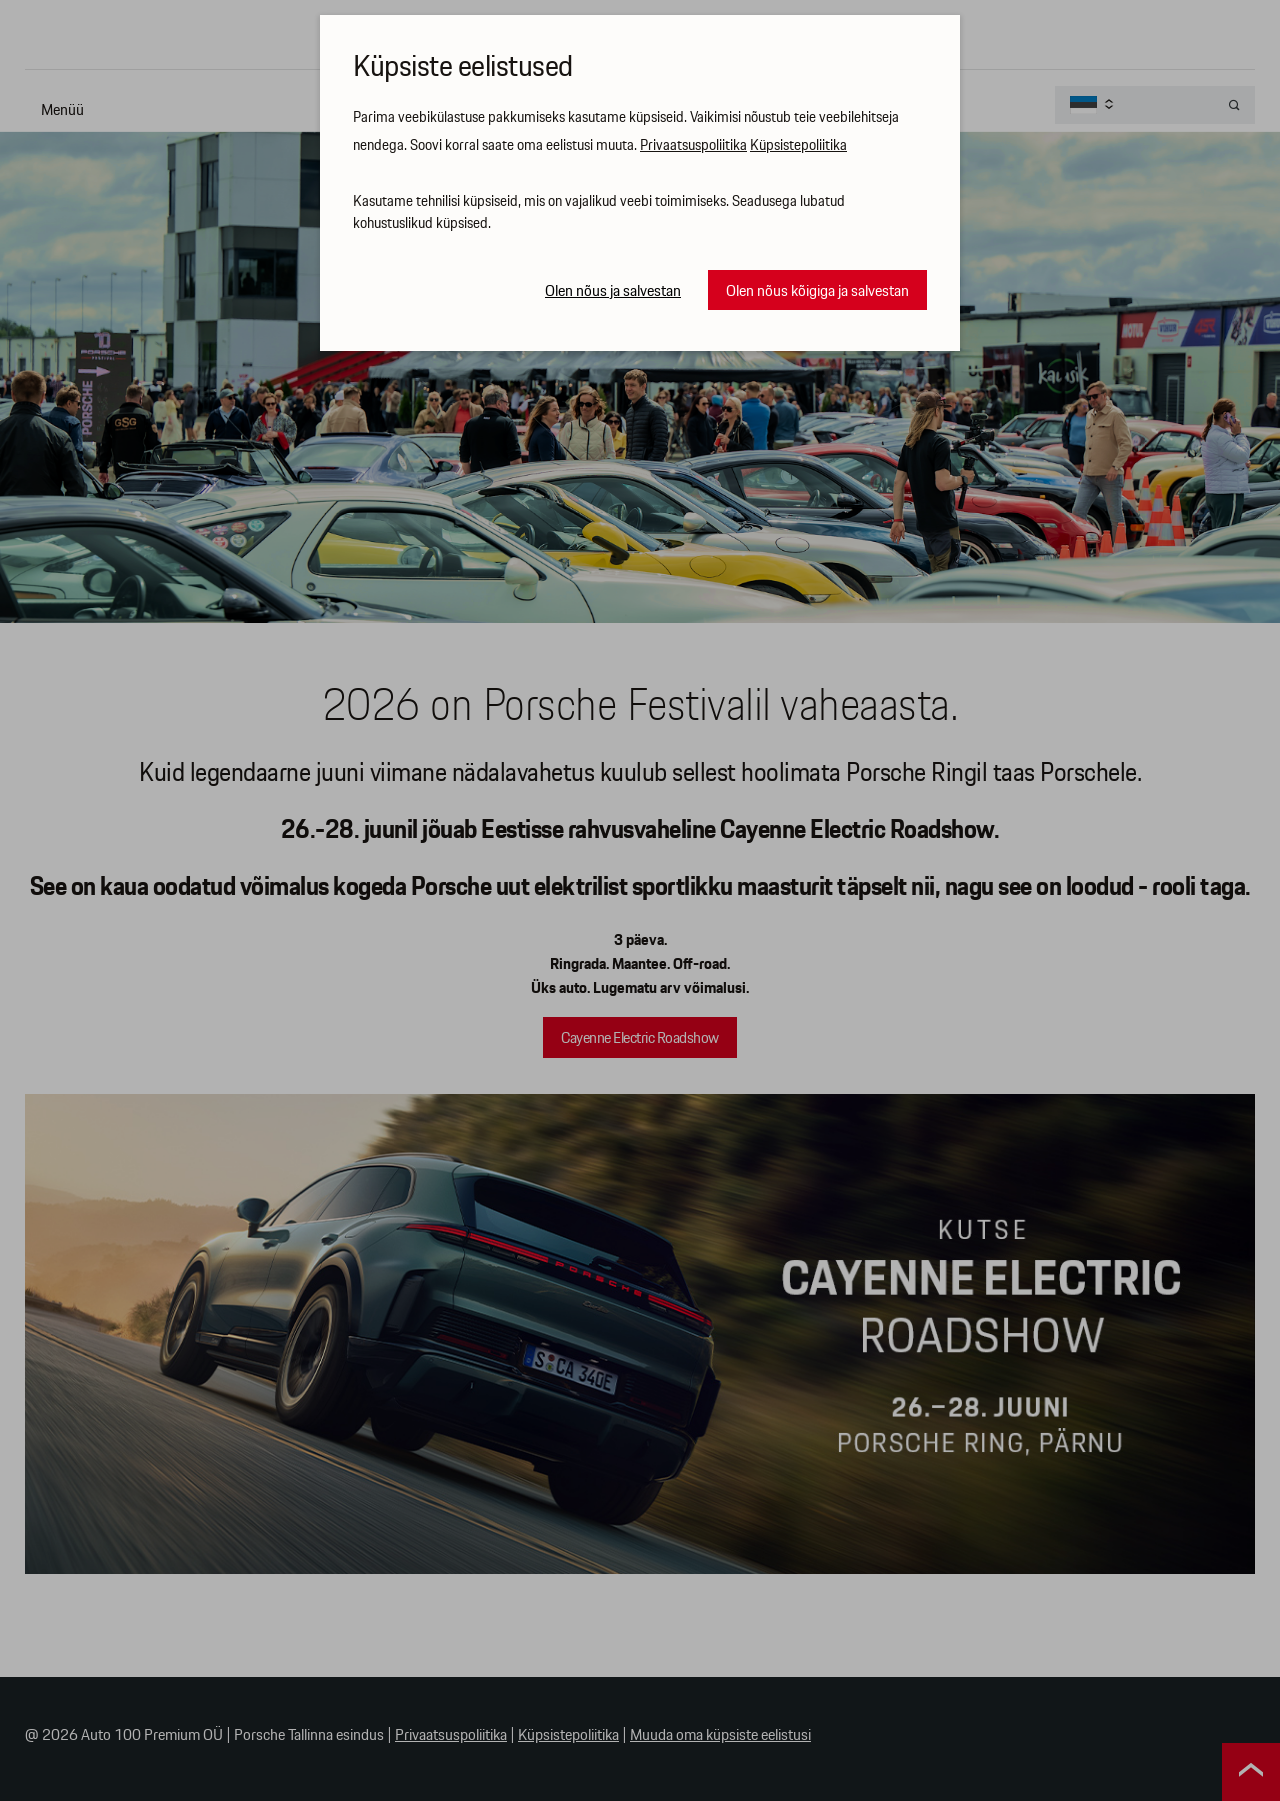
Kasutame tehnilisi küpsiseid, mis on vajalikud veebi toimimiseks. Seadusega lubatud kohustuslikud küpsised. (599, 213)
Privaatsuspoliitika (693, 146)
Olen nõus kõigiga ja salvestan (817, 291)
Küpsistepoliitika (798, 146)
